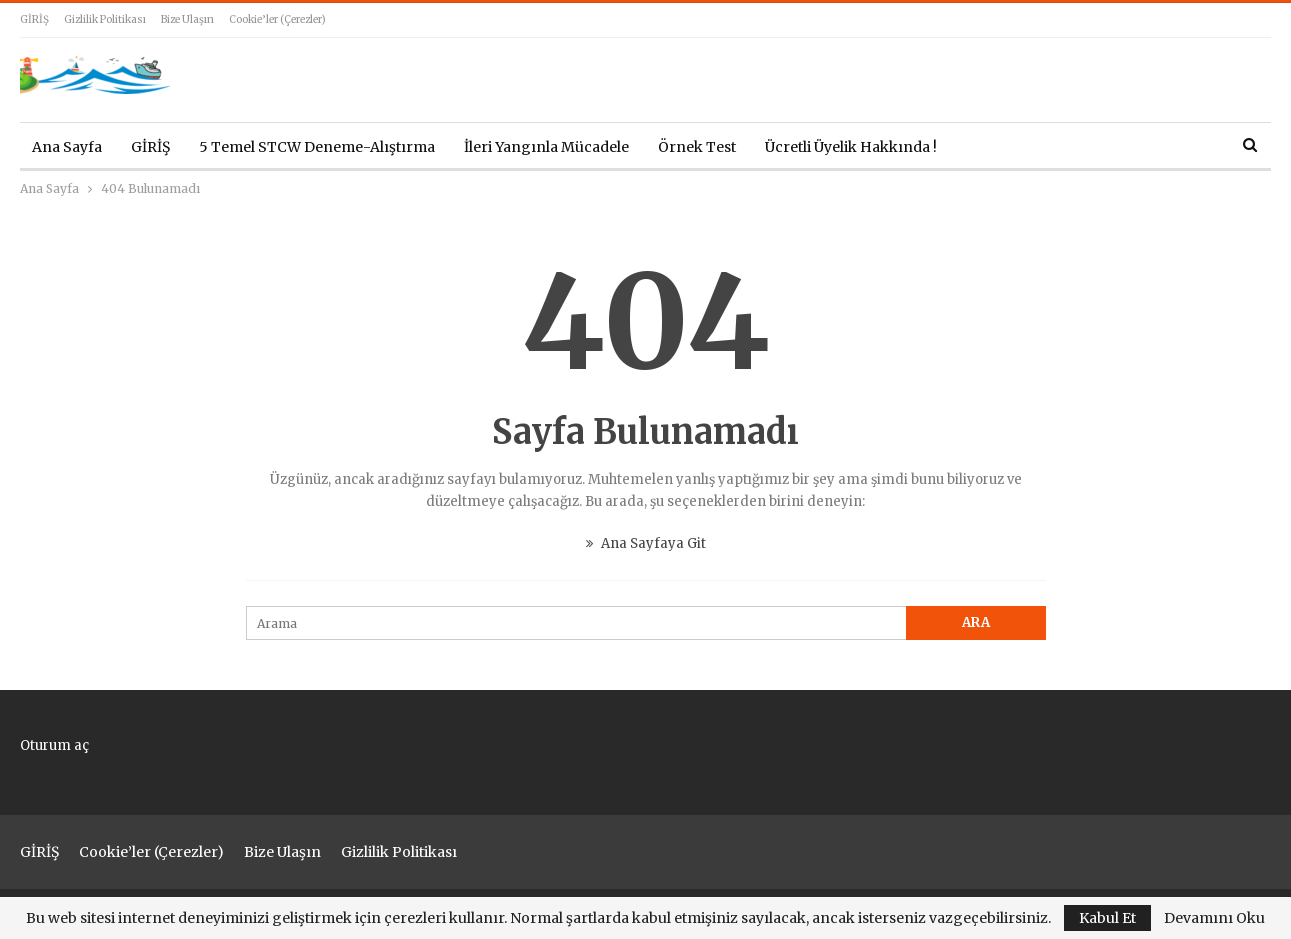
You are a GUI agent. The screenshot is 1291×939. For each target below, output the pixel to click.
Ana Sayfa (67, 147)
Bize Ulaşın (187, 19)
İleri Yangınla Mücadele (546, 147)
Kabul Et (1107, 918)
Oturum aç (54, 745)
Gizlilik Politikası (105, 19)
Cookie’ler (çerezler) (277, 19)
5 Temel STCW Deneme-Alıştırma (317, 147)
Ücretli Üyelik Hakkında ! (851, 147)
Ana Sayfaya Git (646, 543)
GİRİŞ (34, 19)
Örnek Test (697, 147)
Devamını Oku (1214, 918)
